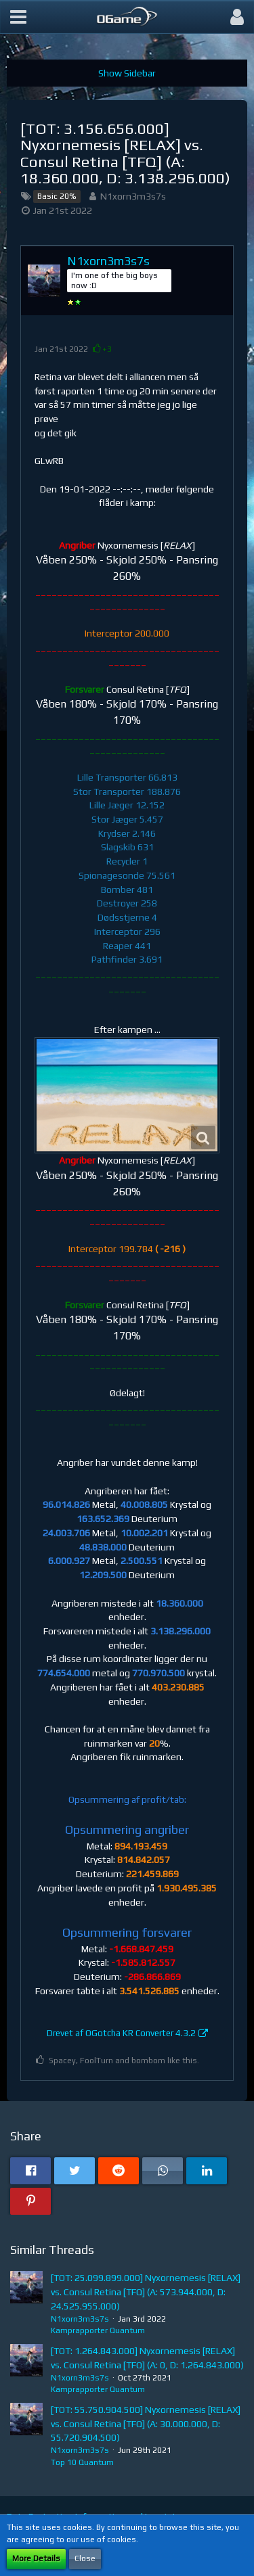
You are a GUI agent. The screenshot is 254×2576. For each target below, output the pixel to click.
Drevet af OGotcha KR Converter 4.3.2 (121, 2033)
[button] (18, 17)
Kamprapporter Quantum (98, 2330)
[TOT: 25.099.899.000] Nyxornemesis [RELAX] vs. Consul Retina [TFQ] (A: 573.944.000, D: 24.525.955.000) (145, 2291)
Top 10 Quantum (82, 2462)
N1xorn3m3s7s (133, 196)
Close (85, 2558)
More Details (36, 2558)
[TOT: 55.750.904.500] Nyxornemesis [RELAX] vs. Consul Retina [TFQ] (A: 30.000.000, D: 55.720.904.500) (145, 2423)
